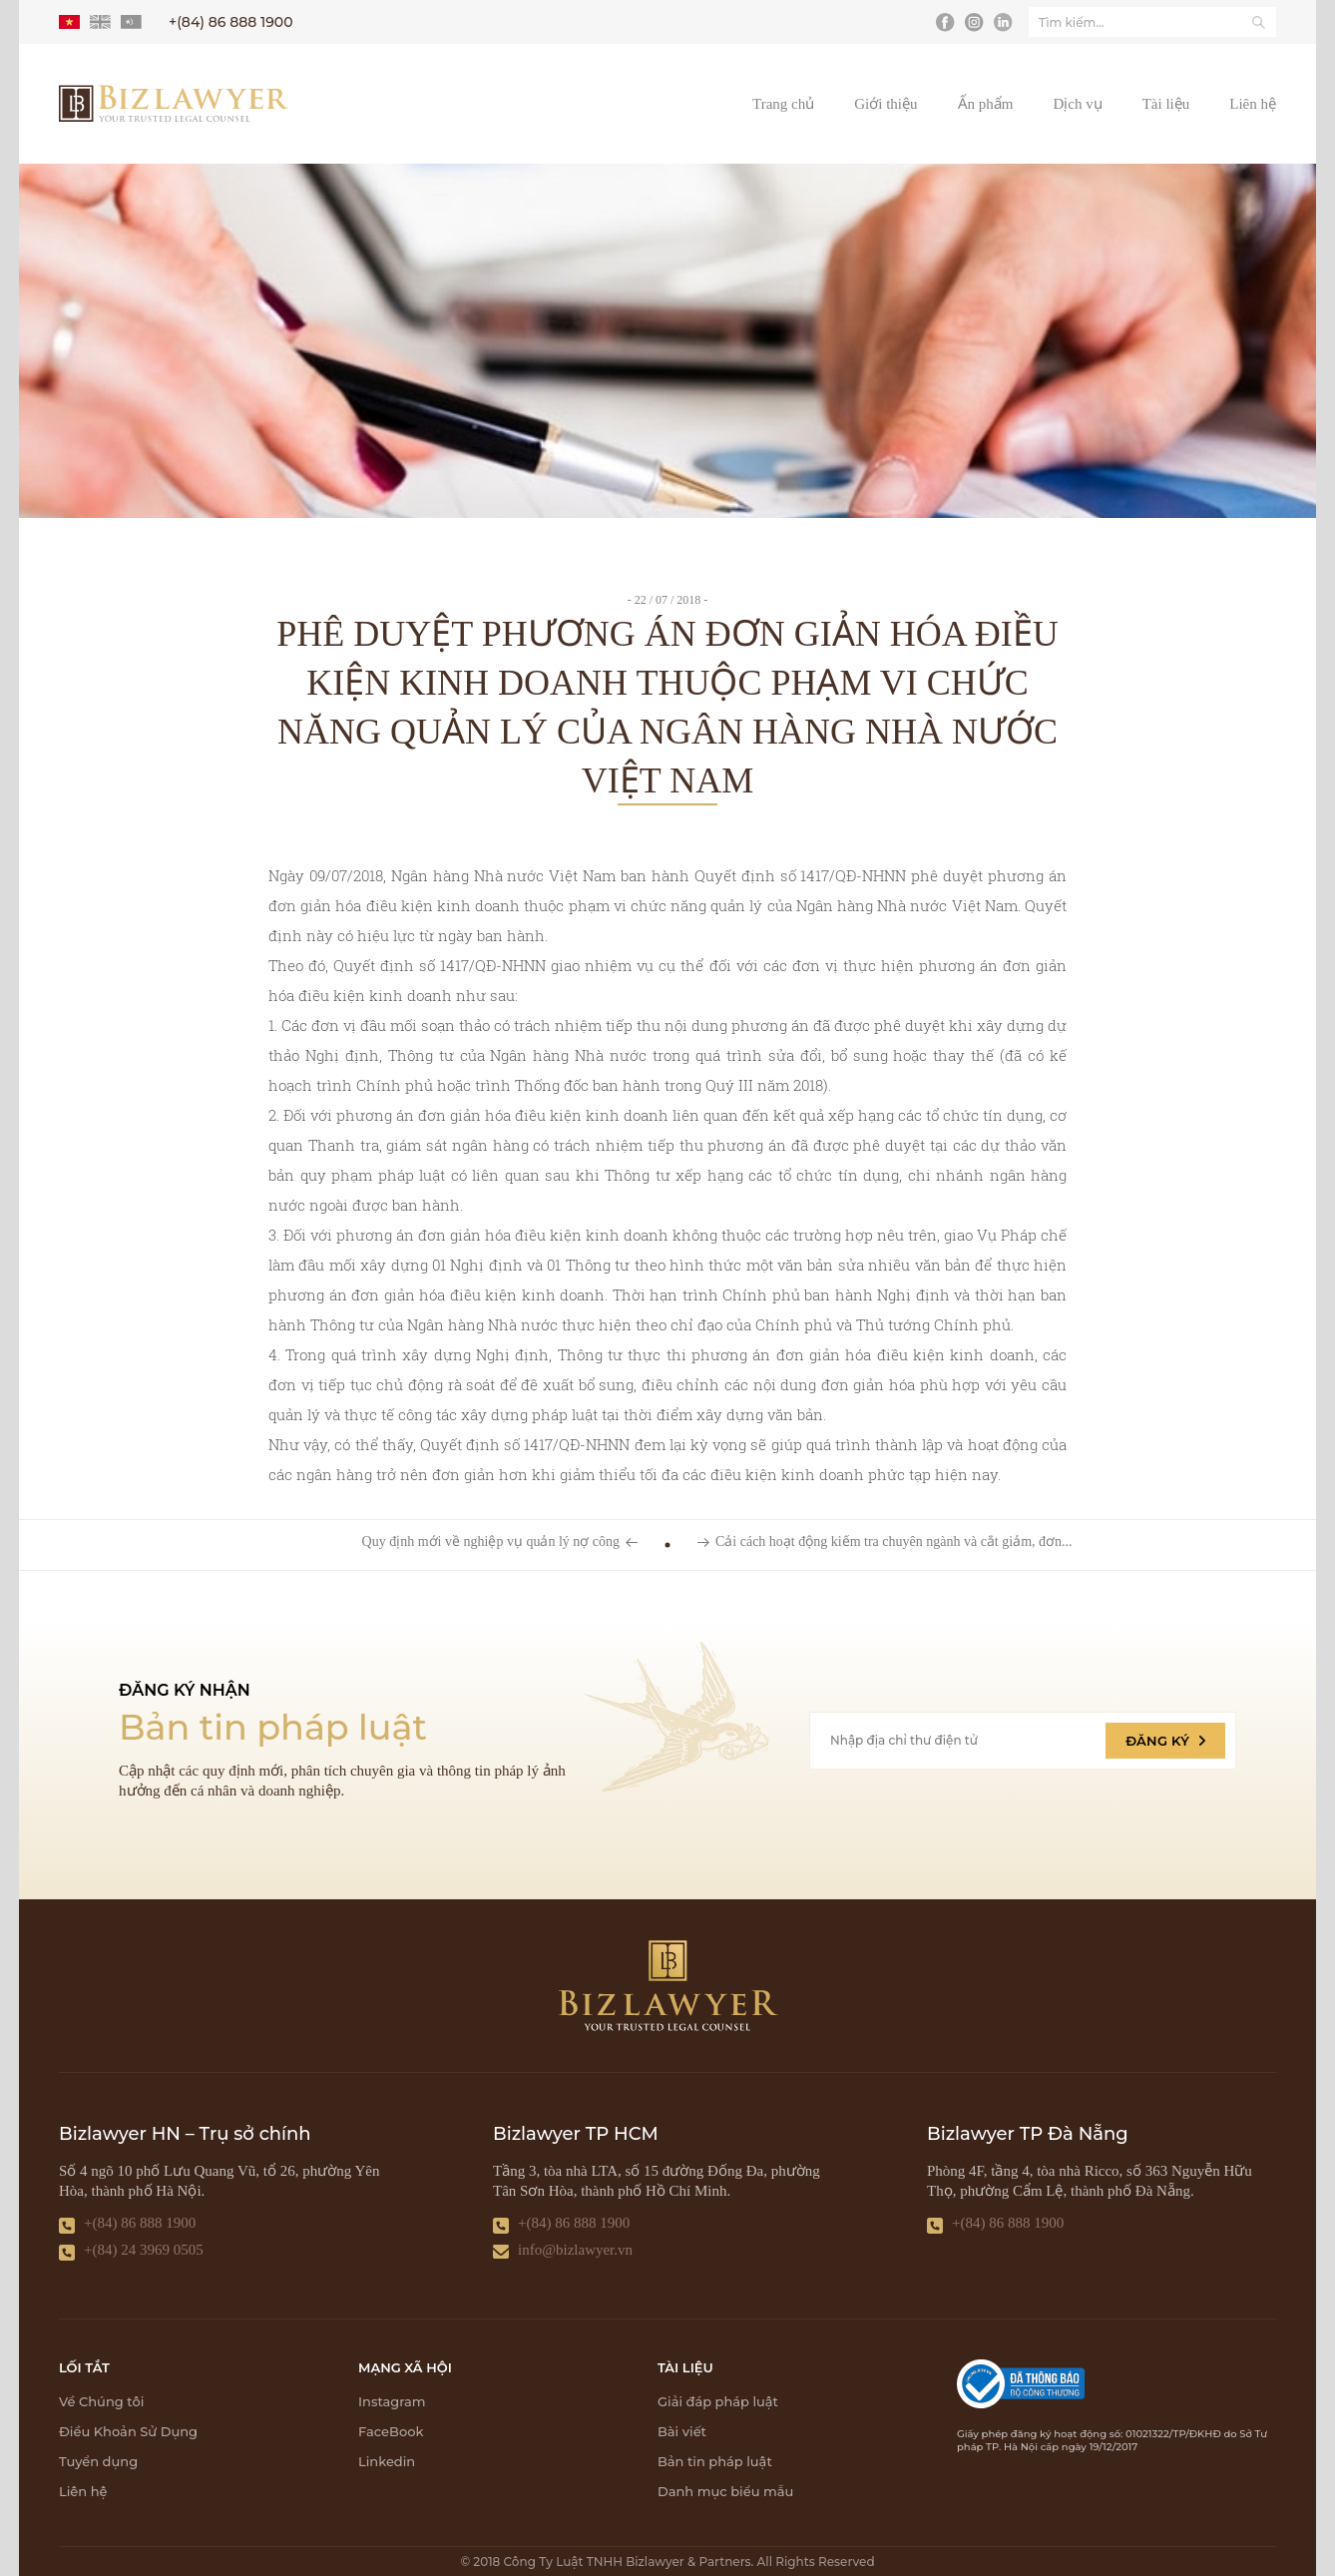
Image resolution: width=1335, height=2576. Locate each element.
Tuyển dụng (98, 2461)
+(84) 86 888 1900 (140, 2223)
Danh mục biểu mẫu (725, 2491)
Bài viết (682, 2431)
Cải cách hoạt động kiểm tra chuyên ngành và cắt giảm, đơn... (894, 1542)
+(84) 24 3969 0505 (144, 2250)
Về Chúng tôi (101, 2401)
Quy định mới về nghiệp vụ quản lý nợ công (491, 1542)
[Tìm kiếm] (1258, 22)
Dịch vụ (1077, 104)
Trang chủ (783, 104)
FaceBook (390, 2431)
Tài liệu (1166, 104)
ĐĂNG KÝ (1165, 1741)
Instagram (392, 2401)
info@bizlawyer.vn (575, 2250)
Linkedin (386, 2461)
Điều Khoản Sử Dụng (128, 2431)
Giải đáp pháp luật (718, 2401)
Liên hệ (1252, 104)
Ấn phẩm (986, 104)
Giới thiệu (885, 104)
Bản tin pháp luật (715, 2461)
